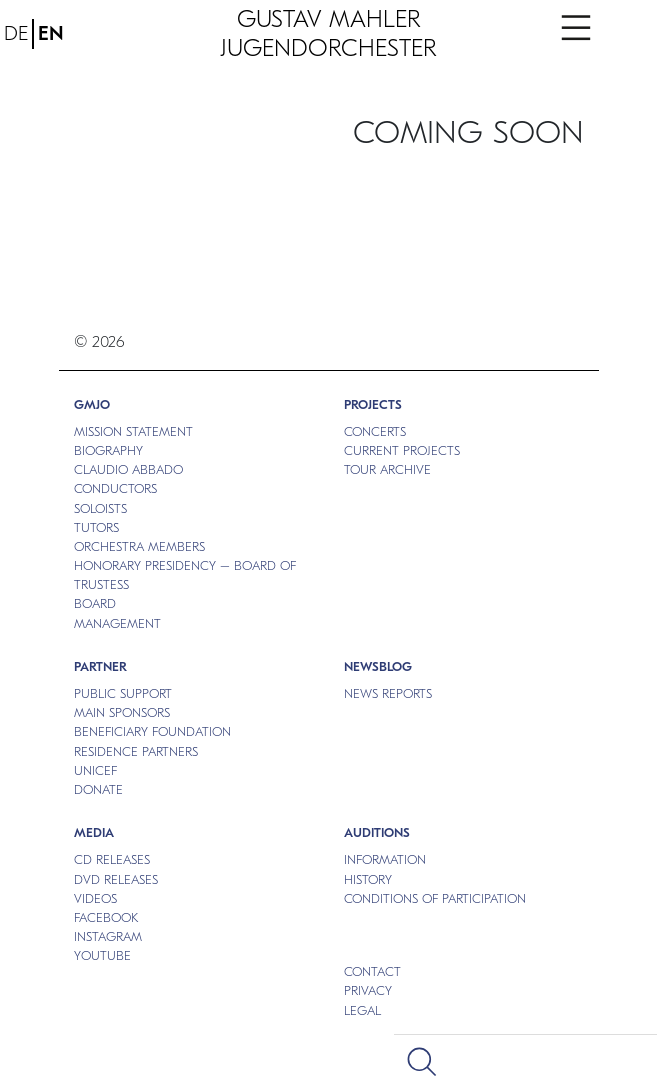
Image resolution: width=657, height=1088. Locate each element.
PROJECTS (373, 404)
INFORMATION (385, 859)
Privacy (368, 990)
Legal (362, 1010)
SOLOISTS (100, 508)
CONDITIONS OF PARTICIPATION (435, 898)
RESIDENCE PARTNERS (136, 751)
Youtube (102, 955)
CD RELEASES (112, 859)
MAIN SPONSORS (122, 712)
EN (51, 33)
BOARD (95, 603)
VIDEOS (95, 898)
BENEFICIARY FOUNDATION (152, 731)
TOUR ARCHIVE (387, 469)
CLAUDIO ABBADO (128, 469)
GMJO (92, 404)
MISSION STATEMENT (133, 431)
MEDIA (94, 832)
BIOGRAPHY (108, 450)
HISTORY (368, 879)
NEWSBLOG (378, 666)
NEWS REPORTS (388, 693)
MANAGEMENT (117, 623)
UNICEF (95, 770)
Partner (100, 666)
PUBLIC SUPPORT (123, 693)
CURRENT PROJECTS (402, 450)
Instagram (108, 936)
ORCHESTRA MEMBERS (139, 546)
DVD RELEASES (116, 879)
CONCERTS (375, 431)
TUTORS (96, 527)
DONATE (98, 789)
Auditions (377, 832)
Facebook (106, 917)
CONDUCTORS (115, 488)
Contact (372, 971)
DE (16, 33)
